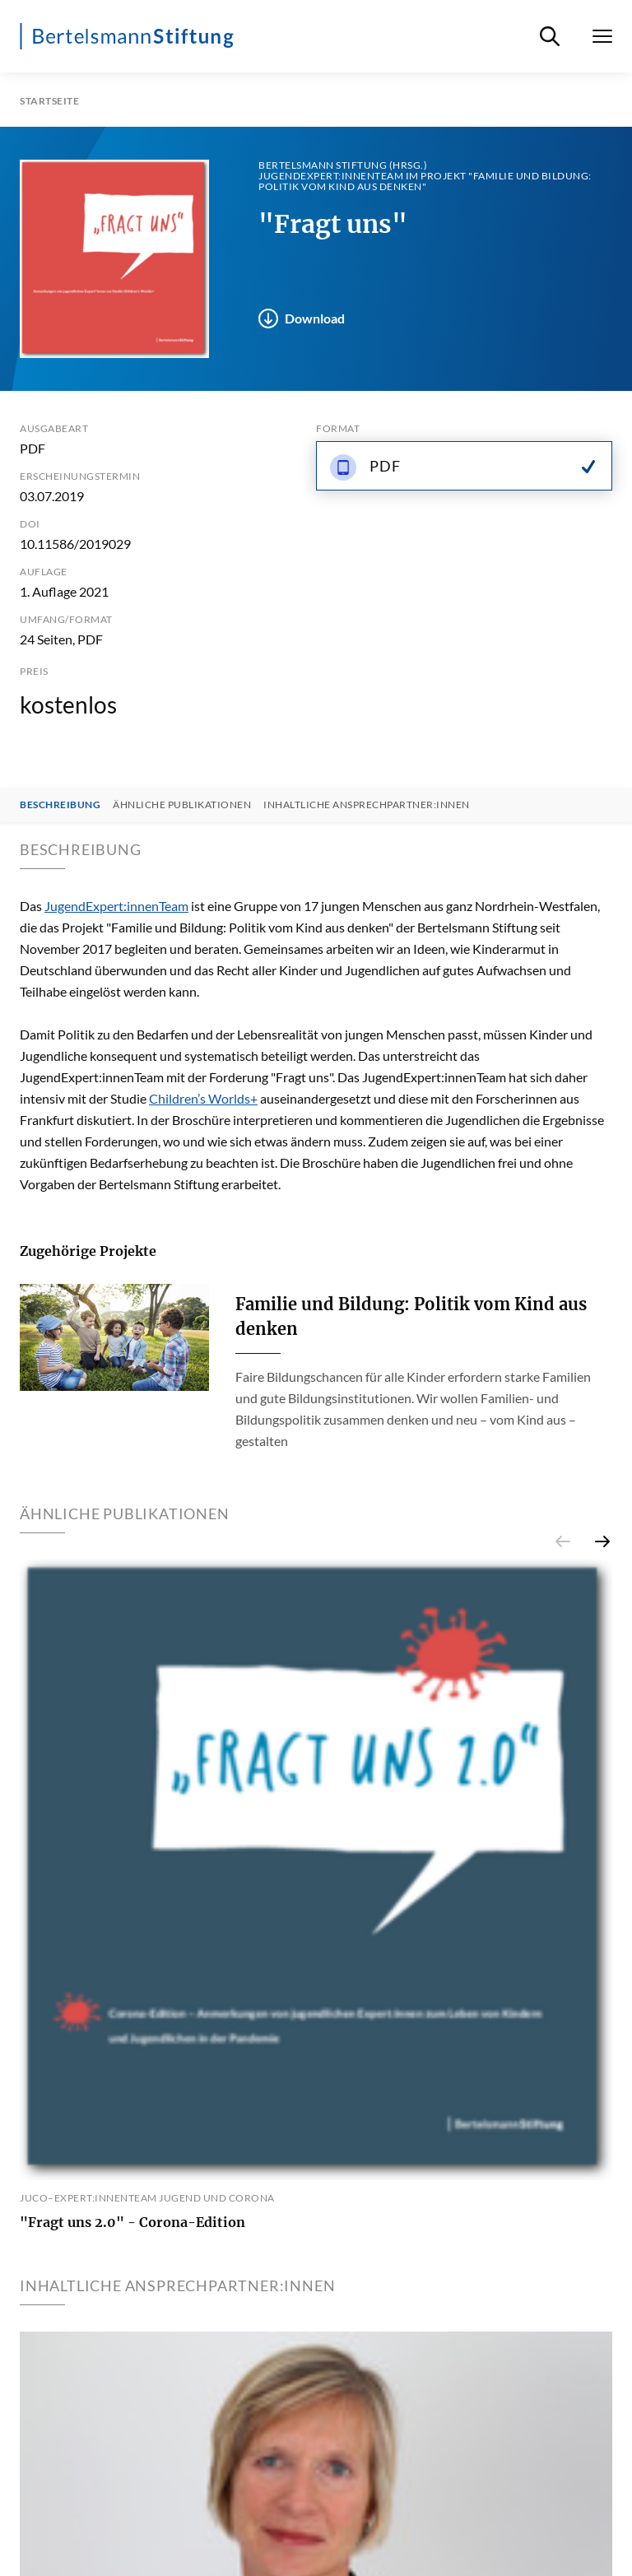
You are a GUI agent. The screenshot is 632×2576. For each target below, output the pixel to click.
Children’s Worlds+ (203, 1098)
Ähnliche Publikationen (182, 805)
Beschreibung (60, 805)
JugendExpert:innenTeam (116, 906)
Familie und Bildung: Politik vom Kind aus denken (411, 1316)
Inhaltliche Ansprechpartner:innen (366, 805)
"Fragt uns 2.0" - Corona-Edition (132, 2222)
